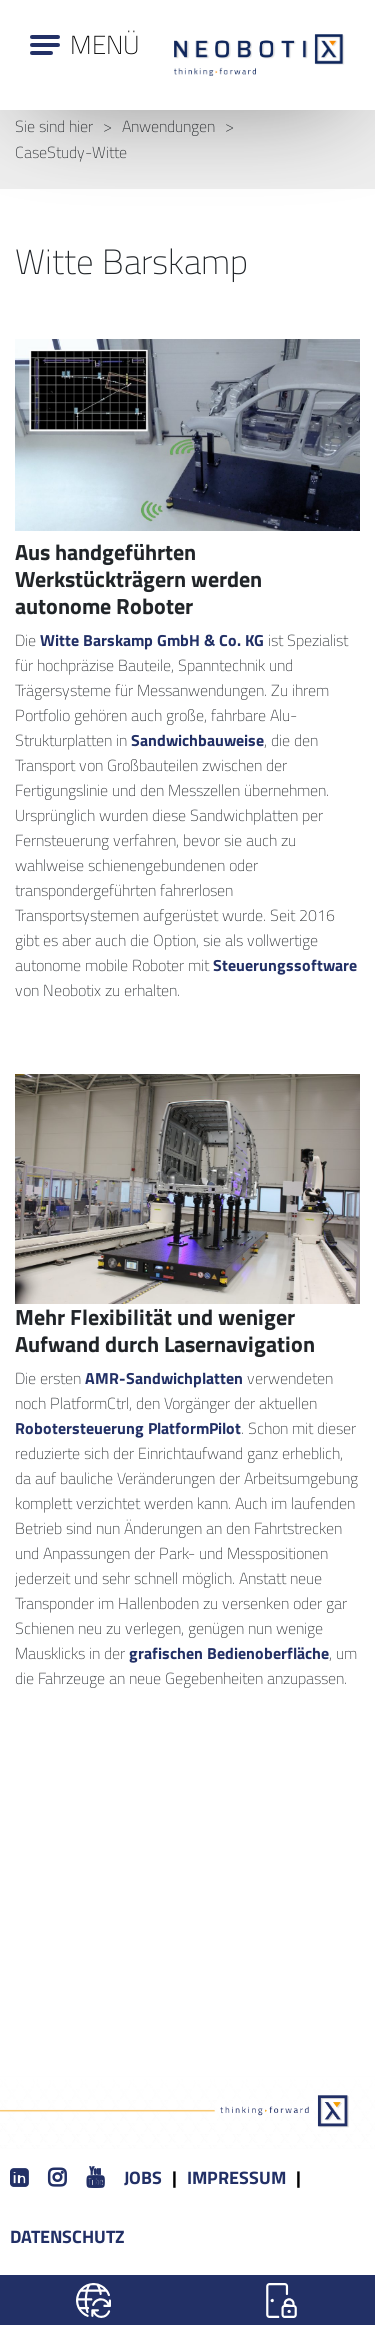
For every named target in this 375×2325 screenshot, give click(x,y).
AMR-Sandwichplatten (164, 1378)
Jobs (143, 2177)
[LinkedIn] (19, 2178)
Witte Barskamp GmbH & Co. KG (152, 640)
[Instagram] (57, 2178)
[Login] (282, 2300)
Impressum (236, 2177)
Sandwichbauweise (197, 740)
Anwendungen (168, 126)
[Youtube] (95, 2178)
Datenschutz (67, 2236)
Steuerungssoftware (285, 965)
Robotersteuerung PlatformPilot (128, 1428)
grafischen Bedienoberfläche (229, 1653)
